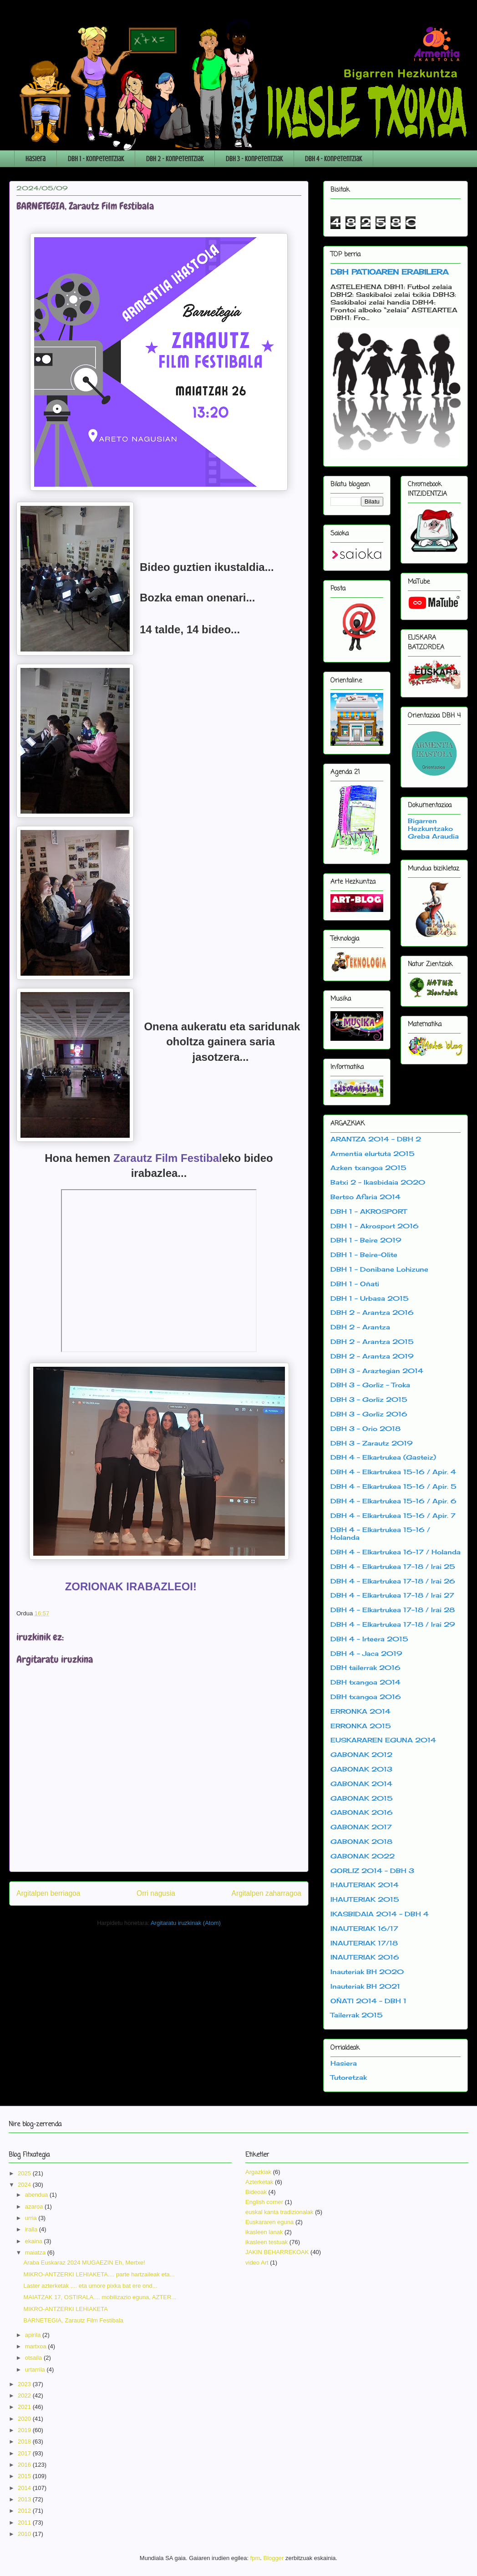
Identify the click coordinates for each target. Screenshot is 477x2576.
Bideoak (256, 2192)
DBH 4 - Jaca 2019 (366, 1653)
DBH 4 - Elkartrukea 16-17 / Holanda (395, 1552)
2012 (25, 2510)
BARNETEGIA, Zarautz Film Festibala (73, 2320)
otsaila (34, 2357)
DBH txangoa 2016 (365, 1696)
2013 (25, 2499)
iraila (32, 2229)
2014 (25, 2487)
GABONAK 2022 (362, 1856)
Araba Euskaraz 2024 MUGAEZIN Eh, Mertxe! (84, 2262)
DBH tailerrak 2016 (365, 1667)
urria (32, 2218)
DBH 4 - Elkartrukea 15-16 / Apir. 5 (393, 1486)
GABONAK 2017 (361, 1827)
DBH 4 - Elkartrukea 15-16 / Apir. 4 (393, 1472)
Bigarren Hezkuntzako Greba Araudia (433, 828)
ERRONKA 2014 (360, 1711)
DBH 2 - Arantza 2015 (372, 1341)
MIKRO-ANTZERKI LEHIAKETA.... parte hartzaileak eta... (98, 2274)
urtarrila (36, 2369)
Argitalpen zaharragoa (266, 1893)
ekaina (34, 2241)
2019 (25, 2430)
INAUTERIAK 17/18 (364, 1943)
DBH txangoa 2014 (365, 1682)
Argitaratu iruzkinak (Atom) (186, 1922)
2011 (25, 2522)
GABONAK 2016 (361, 1812)
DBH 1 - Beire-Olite (363, 1254)
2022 (25, 2395)
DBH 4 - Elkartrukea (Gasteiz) (383, 1457)
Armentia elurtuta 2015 (372, 1153)
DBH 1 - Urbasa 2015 (369, 1298)
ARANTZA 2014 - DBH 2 (375, 1139)
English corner (264, 2202)
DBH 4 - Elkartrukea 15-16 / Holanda (380, 1533)
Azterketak (259, 2182)
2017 (25, 2453)
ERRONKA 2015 (360, 1726)
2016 (25, 2464)
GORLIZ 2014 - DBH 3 (372, 1870)
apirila (33, 2335)
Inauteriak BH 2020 (367, 1971)
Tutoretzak (348, 2077)
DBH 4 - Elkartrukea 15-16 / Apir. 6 (393, 1501)
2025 (25, 2173)
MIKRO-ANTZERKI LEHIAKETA (65, 2309)
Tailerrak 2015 (356, 2015)
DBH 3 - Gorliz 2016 (368, 1414)
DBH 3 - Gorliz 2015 (368, 1399)
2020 (25, 2418)
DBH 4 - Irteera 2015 (369, 1639)
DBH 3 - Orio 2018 (365, 1428)
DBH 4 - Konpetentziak (333, 159)
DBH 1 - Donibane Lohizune (379, 1269)
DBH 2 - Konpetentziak (174, 159)
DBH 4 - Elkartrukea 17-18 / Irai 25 (392, 1566)
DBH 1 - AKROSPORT (368, 1211)
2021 (25, 2406)
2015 (25, 2476)
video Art (257, 2262)
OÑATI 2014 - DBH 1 (368, 2001)
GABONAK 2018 (361, 1841)
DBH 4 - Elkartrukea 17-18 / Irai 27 (392, 1595)
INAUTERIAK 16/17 (364, 1928)
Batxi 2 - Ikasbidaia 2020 (377, 1182)
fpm (255, 2558)
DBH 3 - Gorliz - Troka (370, 1385)
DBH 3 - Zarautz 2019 (371, 1443)
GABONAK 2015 (361, 1798)
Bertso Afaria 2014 (365, 1197)
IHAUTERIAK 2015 (364, 1899)
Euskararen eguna (269, 2222)
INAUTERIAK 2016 (364, 1957)
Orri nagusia (156, 1893)
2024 (25, 2184)
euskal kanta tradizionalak (279, 2212)
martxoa (36, 2346)
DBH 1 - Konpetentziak (96, 159)
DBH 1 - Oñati (354, 1284)
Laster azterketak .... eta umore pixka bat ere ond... (90, 2285)
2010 (25, 2533)
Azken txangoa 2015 (368, 1167)
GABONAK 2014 (361, 1783)
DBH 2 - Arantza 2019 (372, 1356)
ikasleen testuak (266, 2242)
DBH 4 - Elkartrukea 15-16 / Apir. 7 (393, 1515)
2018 (25, 2441)
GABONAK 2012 (361, 1754)
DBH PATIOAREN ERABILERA (389, 271)
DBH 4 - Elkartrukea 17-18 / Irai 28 (392, 1610)
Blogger (274, 2558)
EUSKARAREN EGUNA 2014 (383, 1740)
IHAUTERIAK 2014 (364, 1885)
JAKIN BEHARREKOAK (277, 2252)
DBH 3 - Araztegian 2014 (376, 1371)
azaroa (35, 2206)
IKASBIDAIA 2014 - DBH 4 (379, 1914)
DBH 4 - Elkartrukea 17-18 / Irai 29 (392, 1624)
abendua (37, 2194)
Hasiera (35, 159)
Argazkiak (258, 2172)
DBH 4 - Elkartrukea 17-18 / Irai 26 (392, 1581)
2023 (25, 2384)
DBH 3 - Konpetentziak (254, 159)
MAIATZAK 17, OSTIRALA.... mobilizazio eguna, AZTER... (99, 2297)
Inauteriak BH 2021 (365, 1986)
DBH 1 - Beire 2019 (365, 1240)
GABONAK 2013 (361, 1769)
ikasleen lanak (264, 2232)
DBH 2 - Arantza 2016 (372, 1312)
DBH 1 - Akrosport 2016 (374, 1226)
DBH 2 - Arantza (360, 1327)
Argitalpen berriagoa (48, 1893)
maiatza (36, 2252)
